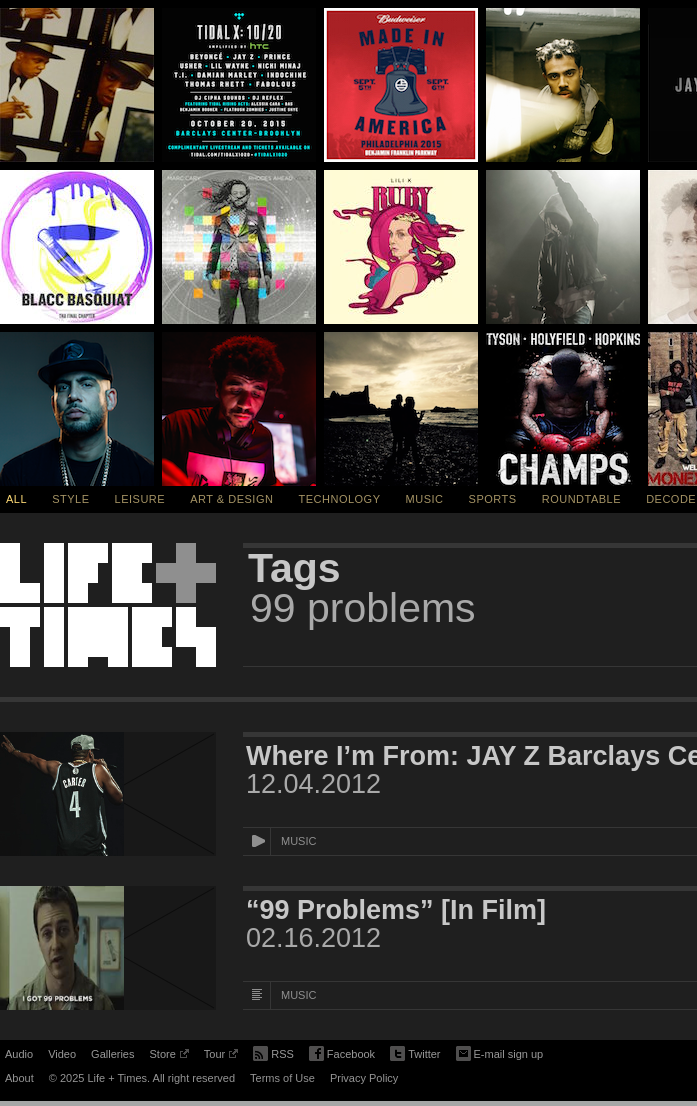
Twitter (415, 1054)
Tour (221, 1057)
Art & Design (231, 499)
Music (425, 499)
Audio (19, 1054)
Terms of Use (282, 1078)
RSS (273, 1052)
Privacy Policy (364, 1078)
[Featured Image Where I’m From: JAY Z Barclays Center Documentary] (108, 794)
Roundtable (581, 499)
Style (70, 499)
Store (168, 1057)
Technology (340, 499)
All (16, 499)
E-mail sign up (500, 1052)
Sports (493, 499)
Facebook (342, 1054)
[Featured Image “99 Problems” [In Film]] (108, 948)
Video (62, 1054)
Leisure (140, 499)
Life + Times (108, 605)
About (19, 1078)
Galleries (112, 1054)
